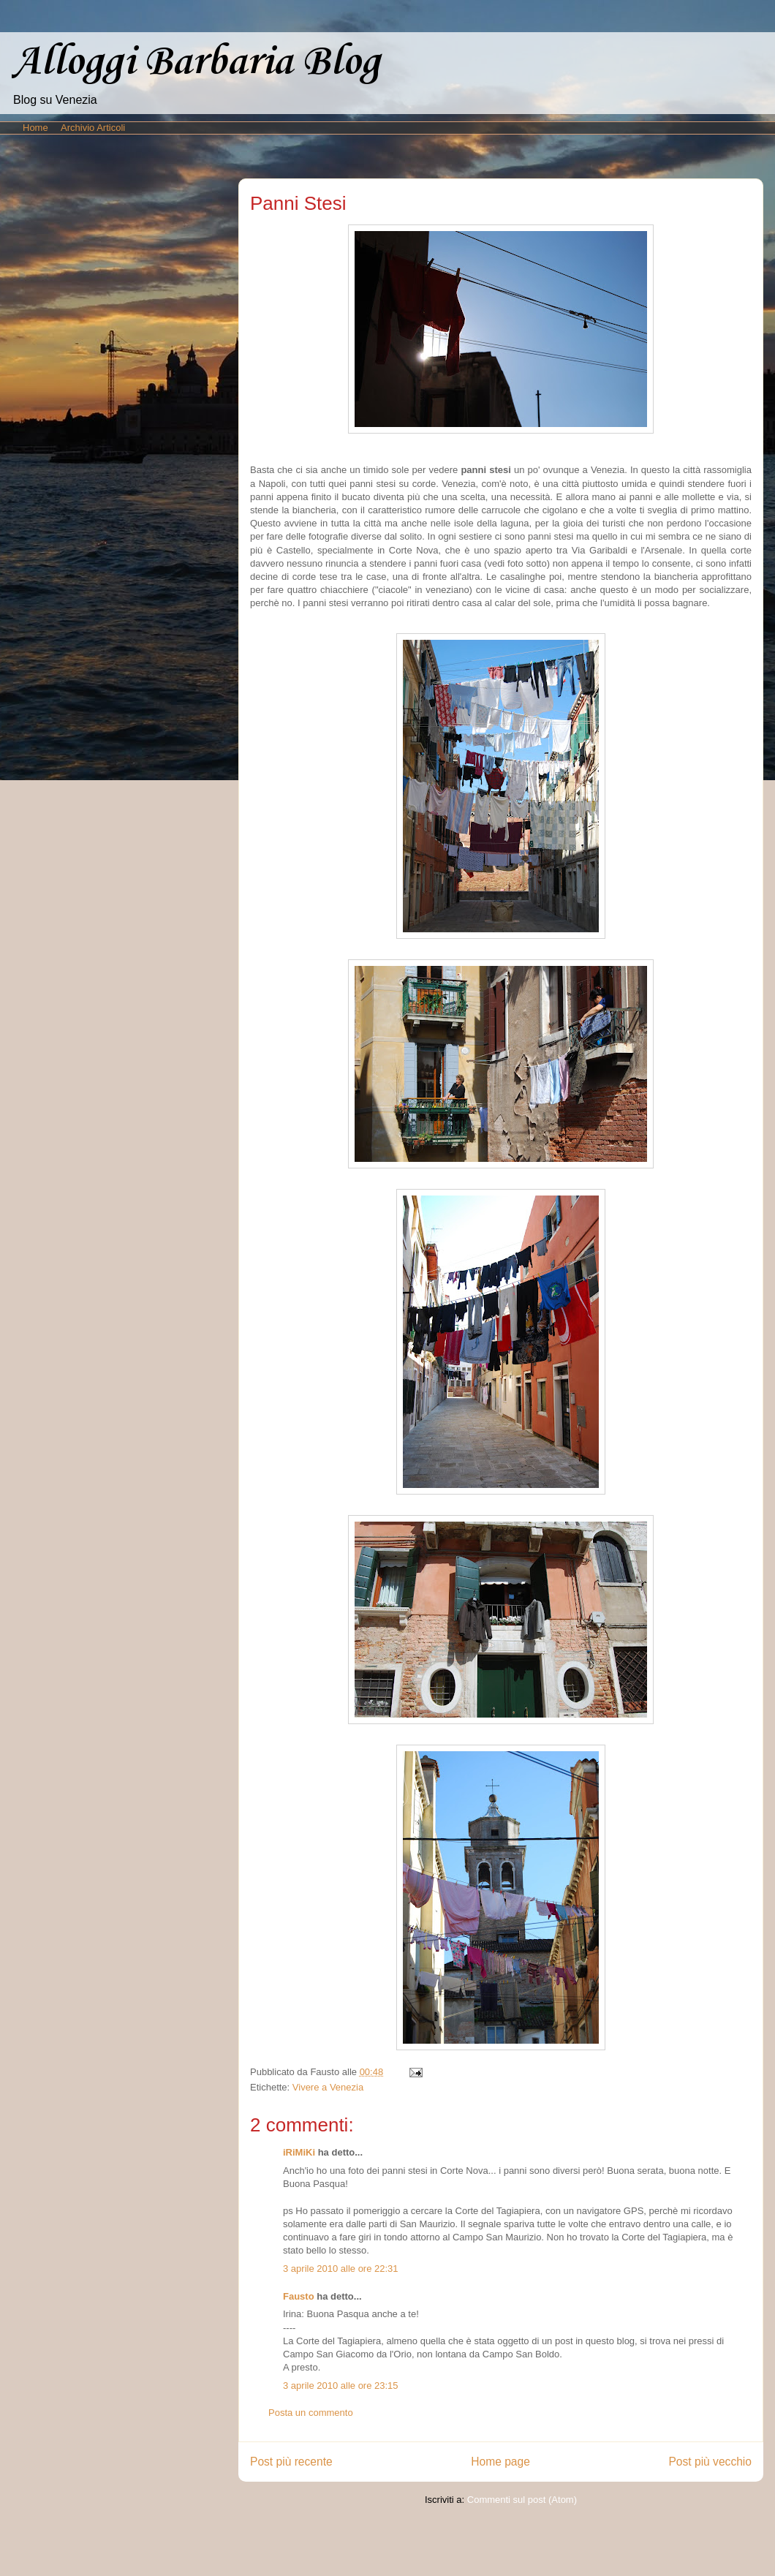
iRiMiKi (299, 2152)
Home (35, 127)
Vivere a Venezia (327, 2087)
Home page (500, 2461)
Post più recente (291, 2461)
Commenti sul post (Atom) (522, 2499)
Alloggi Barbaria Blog (196, 62)
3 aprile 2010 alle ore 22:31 (340, 2268)
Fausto (298, 2296)
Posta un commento (310, 2412)
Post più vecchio (710, 2461)
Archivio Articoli (93, 127)
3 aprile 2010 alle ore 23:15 (340, 2385)
